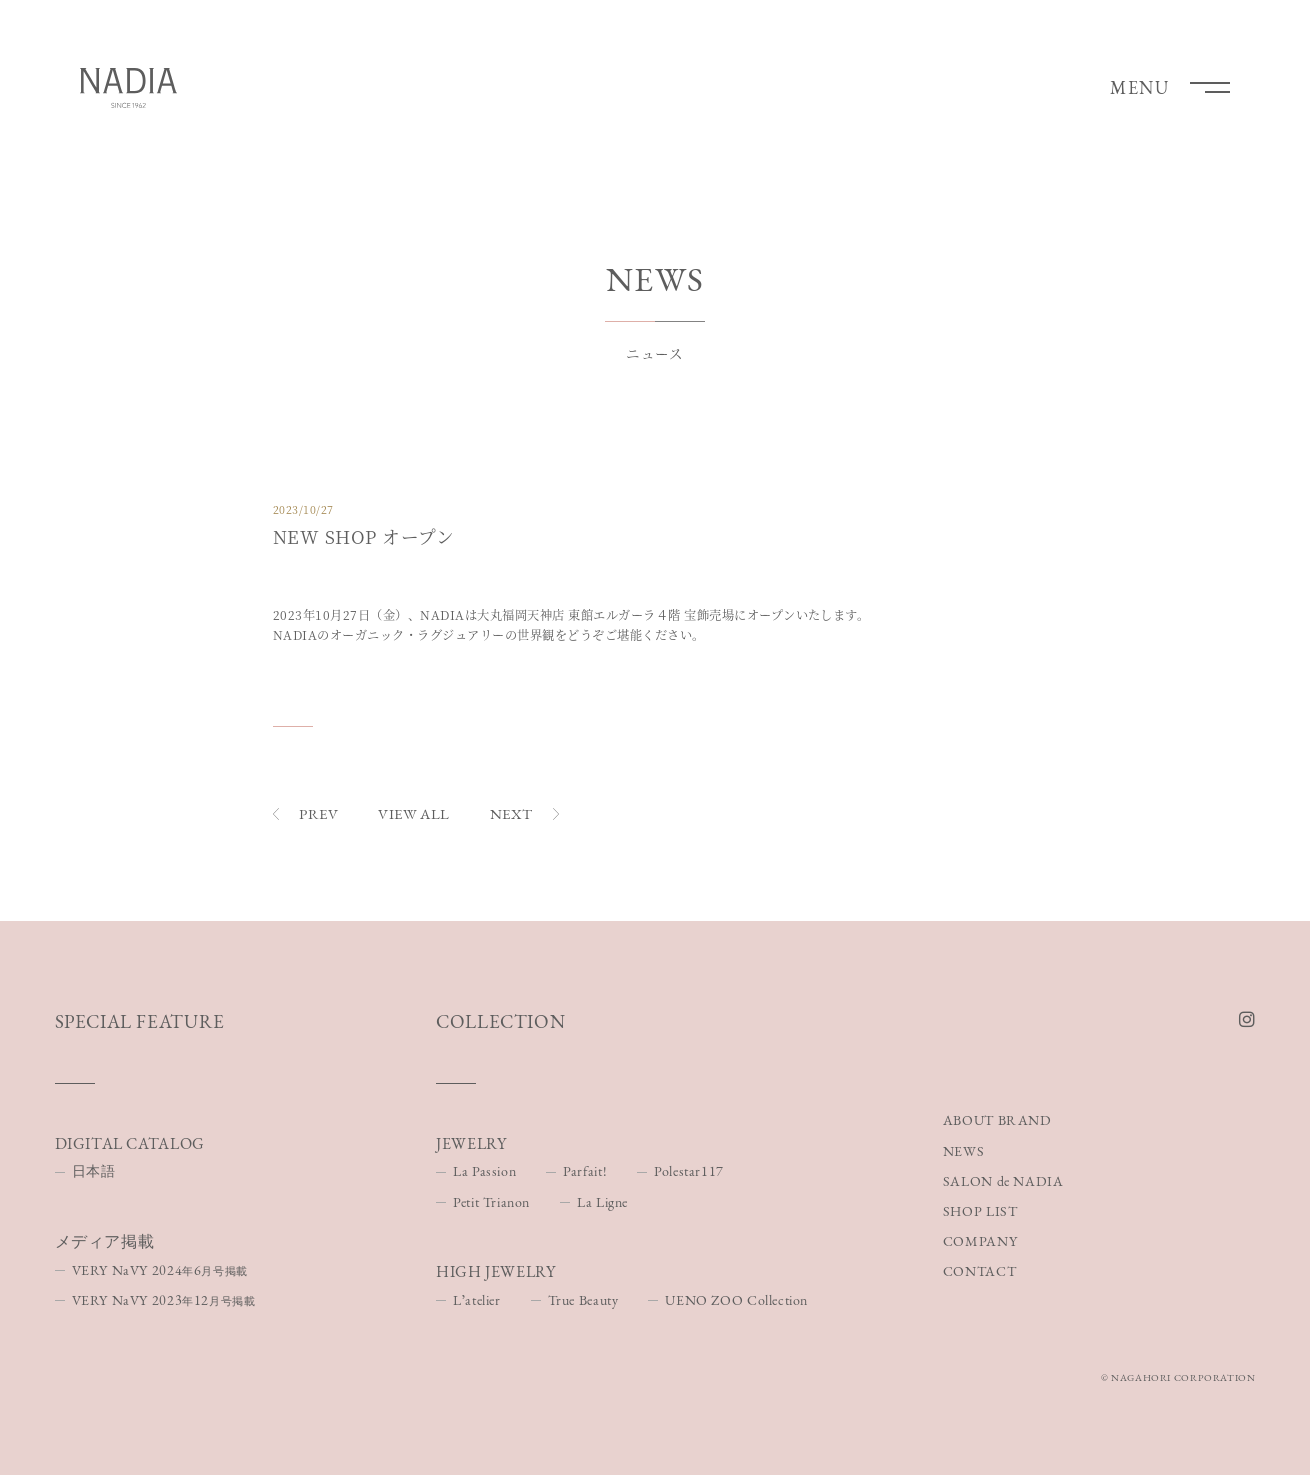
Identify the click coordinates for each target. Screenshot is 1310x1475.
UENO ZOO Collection (736, 1300)
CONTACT (979, 1271)
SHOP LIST (980, 1211)
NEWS (963, 1151)
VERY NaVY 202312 (164, 1300)
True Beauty (583, 1300)
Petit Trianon (491, 1202)
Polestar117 (689, 1171)
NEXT (524, 813)
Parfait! (585, 1171)
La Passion (484, 1171)
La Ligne (602, 1202)
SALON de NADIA (1003, 1181)
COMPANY (980, 1241)
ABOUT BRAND (997, 1121)
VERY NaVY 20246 (160, 1270)
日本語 (94, 1171)
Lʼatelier (477, 1300)
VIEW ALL (414, 813)
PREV (305, 813)
